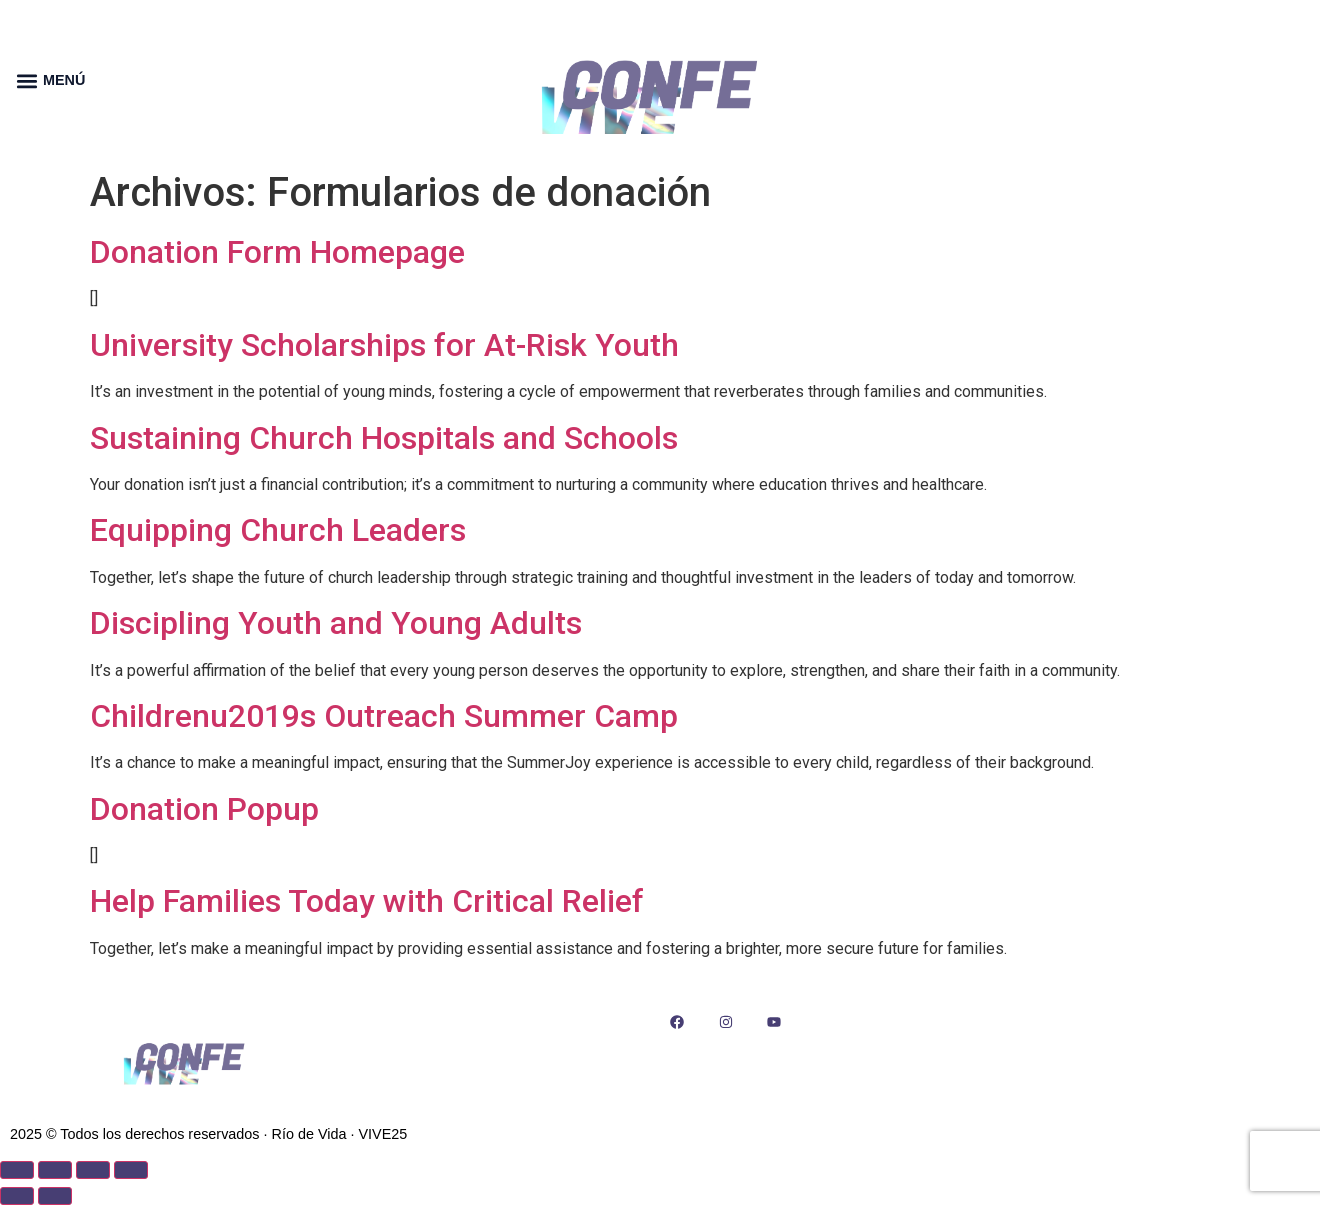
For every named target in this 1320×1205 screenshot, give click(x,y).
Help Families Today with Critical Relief (367, 901)
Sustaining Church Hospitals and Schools (384, 438)
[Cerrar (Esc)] (131, 1170)
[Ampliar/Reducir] (17, 1170)
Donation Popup (204, 809)
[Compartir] (93, 1170)
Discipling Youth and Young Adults (336, 623)
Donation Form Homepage (277, 252)
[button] (26, 80)
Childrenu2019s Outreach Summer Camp (384, 716)
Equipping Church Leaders (278, 530)
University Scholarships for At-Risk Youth (384, 345)
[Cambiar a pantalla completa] (55, 1170)
